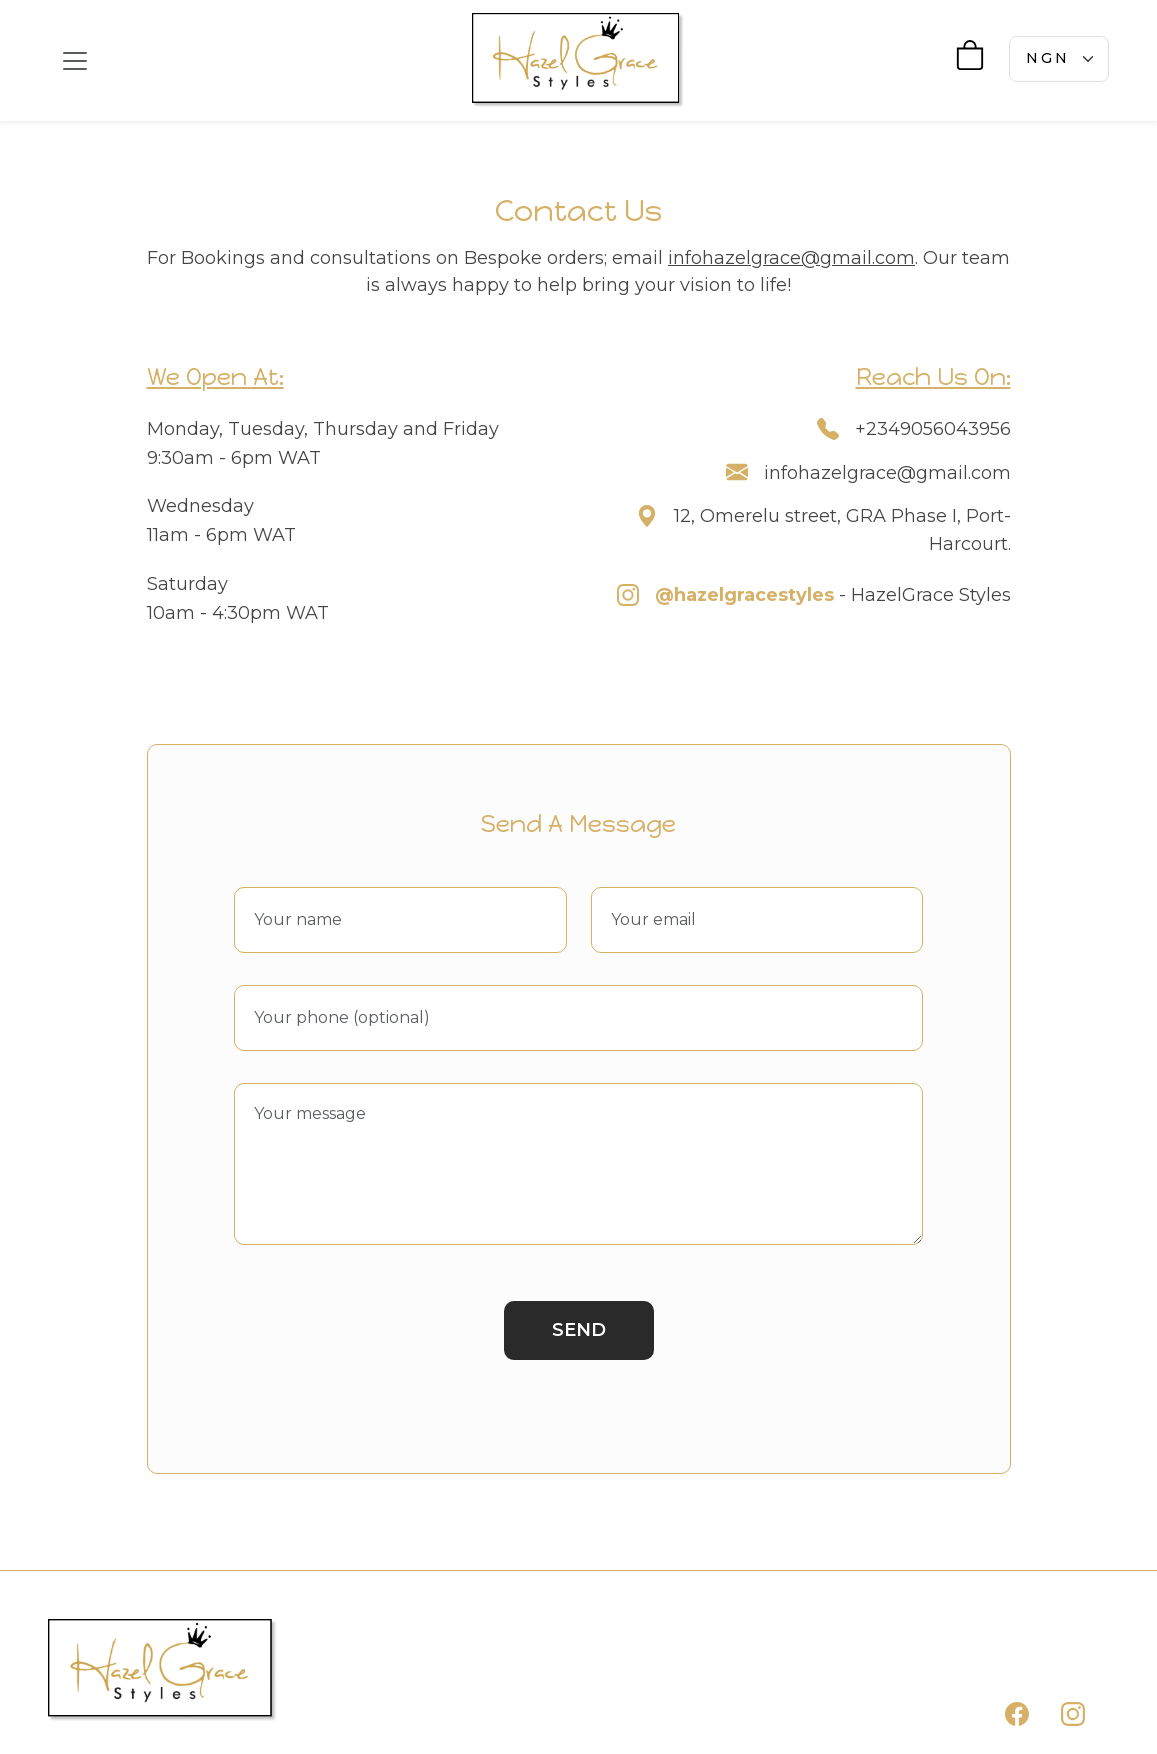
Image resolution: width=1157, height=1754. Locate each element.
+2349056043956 (933, 429)
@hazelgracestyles (744, 595)
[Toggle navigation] (75, 61)
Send (579, 1330)
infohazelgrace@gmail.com (791, 258)
